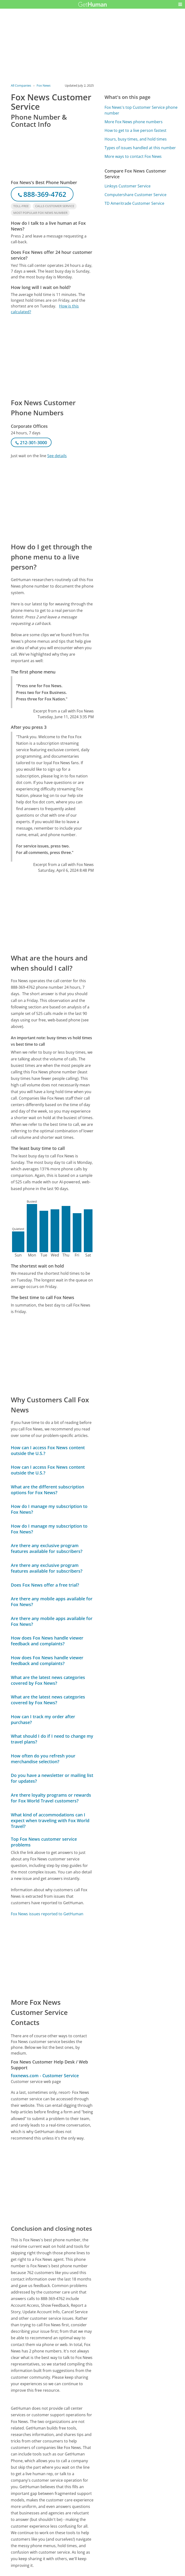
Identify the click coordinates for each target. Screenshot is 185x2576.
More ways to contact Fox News (133, 156)
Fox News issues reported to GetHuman (47, 1913)
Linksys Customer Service (128, 186)
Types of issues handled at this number (140, 147)
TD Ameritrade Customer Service (134, 203)
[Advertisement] (52, 356)
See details (57, 455)
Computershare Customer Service (135, 194)
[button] (180, 4)
